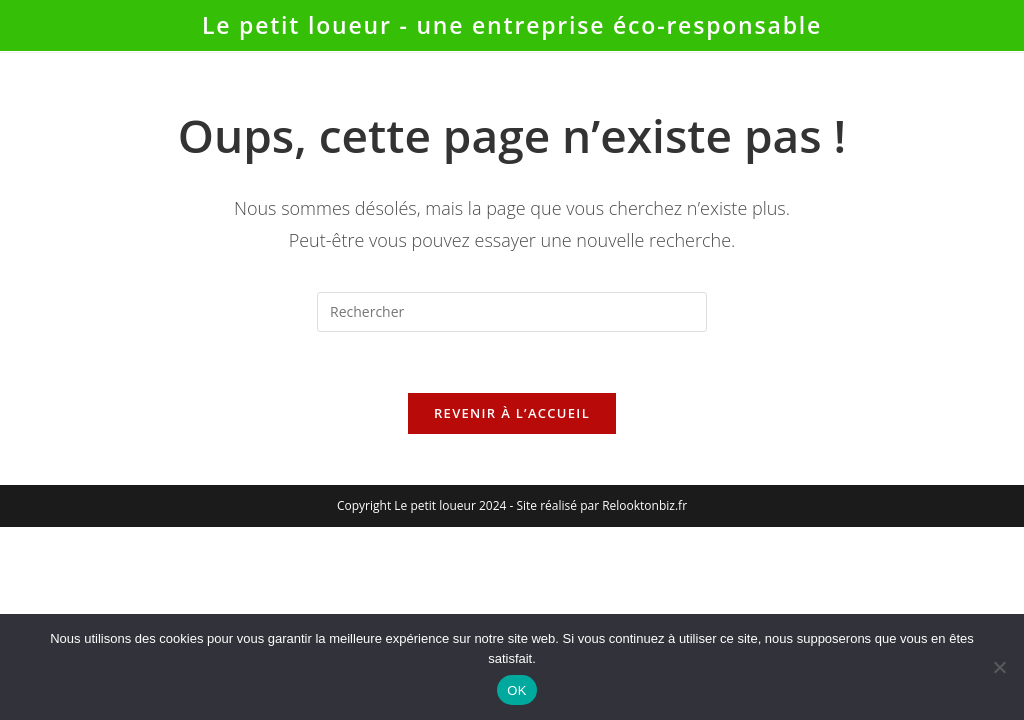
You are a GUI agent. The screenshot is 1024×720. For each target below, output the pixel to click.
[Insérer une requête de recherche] (512, 312)
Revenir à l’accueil (512, 413)
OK (516, 690)
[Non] (999, 667)
